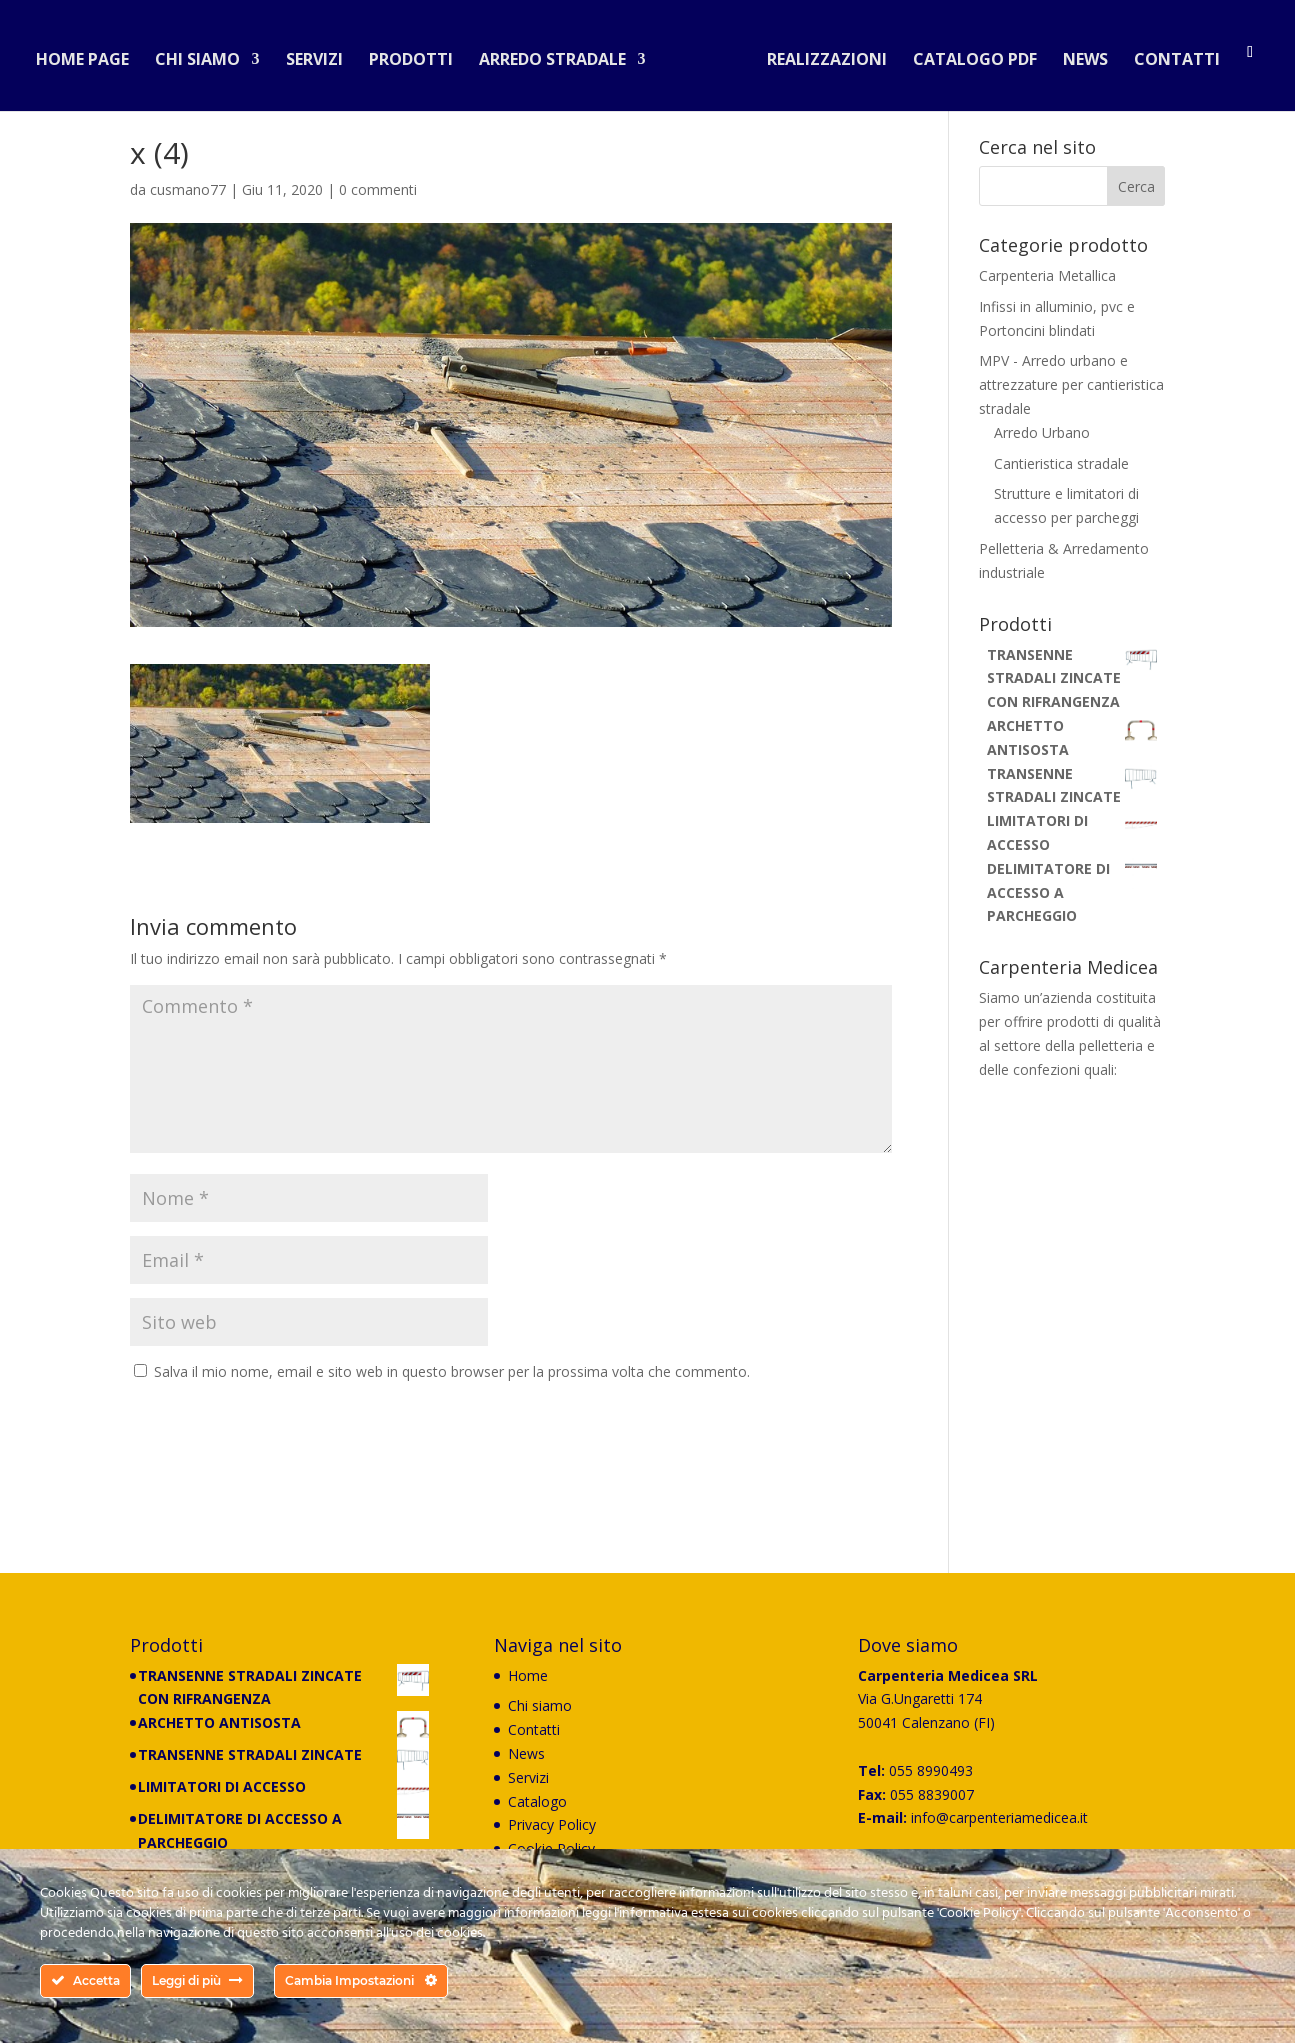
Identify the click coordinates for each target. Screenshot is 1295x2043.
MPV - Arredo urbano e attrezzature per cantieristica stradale (1071, 384)
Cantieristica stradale (1061, 463)
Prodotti (419, 54)
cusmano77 (188, 189)
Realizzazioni (819, 54)
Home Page (90, 54)
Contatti (1169, 54)
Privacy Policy (552, 1824)
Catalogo (537, 1801)
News (1077, 54)
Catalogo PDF (967, 54)
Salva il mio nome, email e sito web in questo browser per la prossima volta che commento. (452, 1371)
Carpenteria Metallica (1047, 275)
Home (528, 1675)
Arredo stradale (560, 54)
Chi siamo (205, 54)
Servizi (322, 54)
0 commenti (378, 189)
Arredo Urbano (1042, 432)
